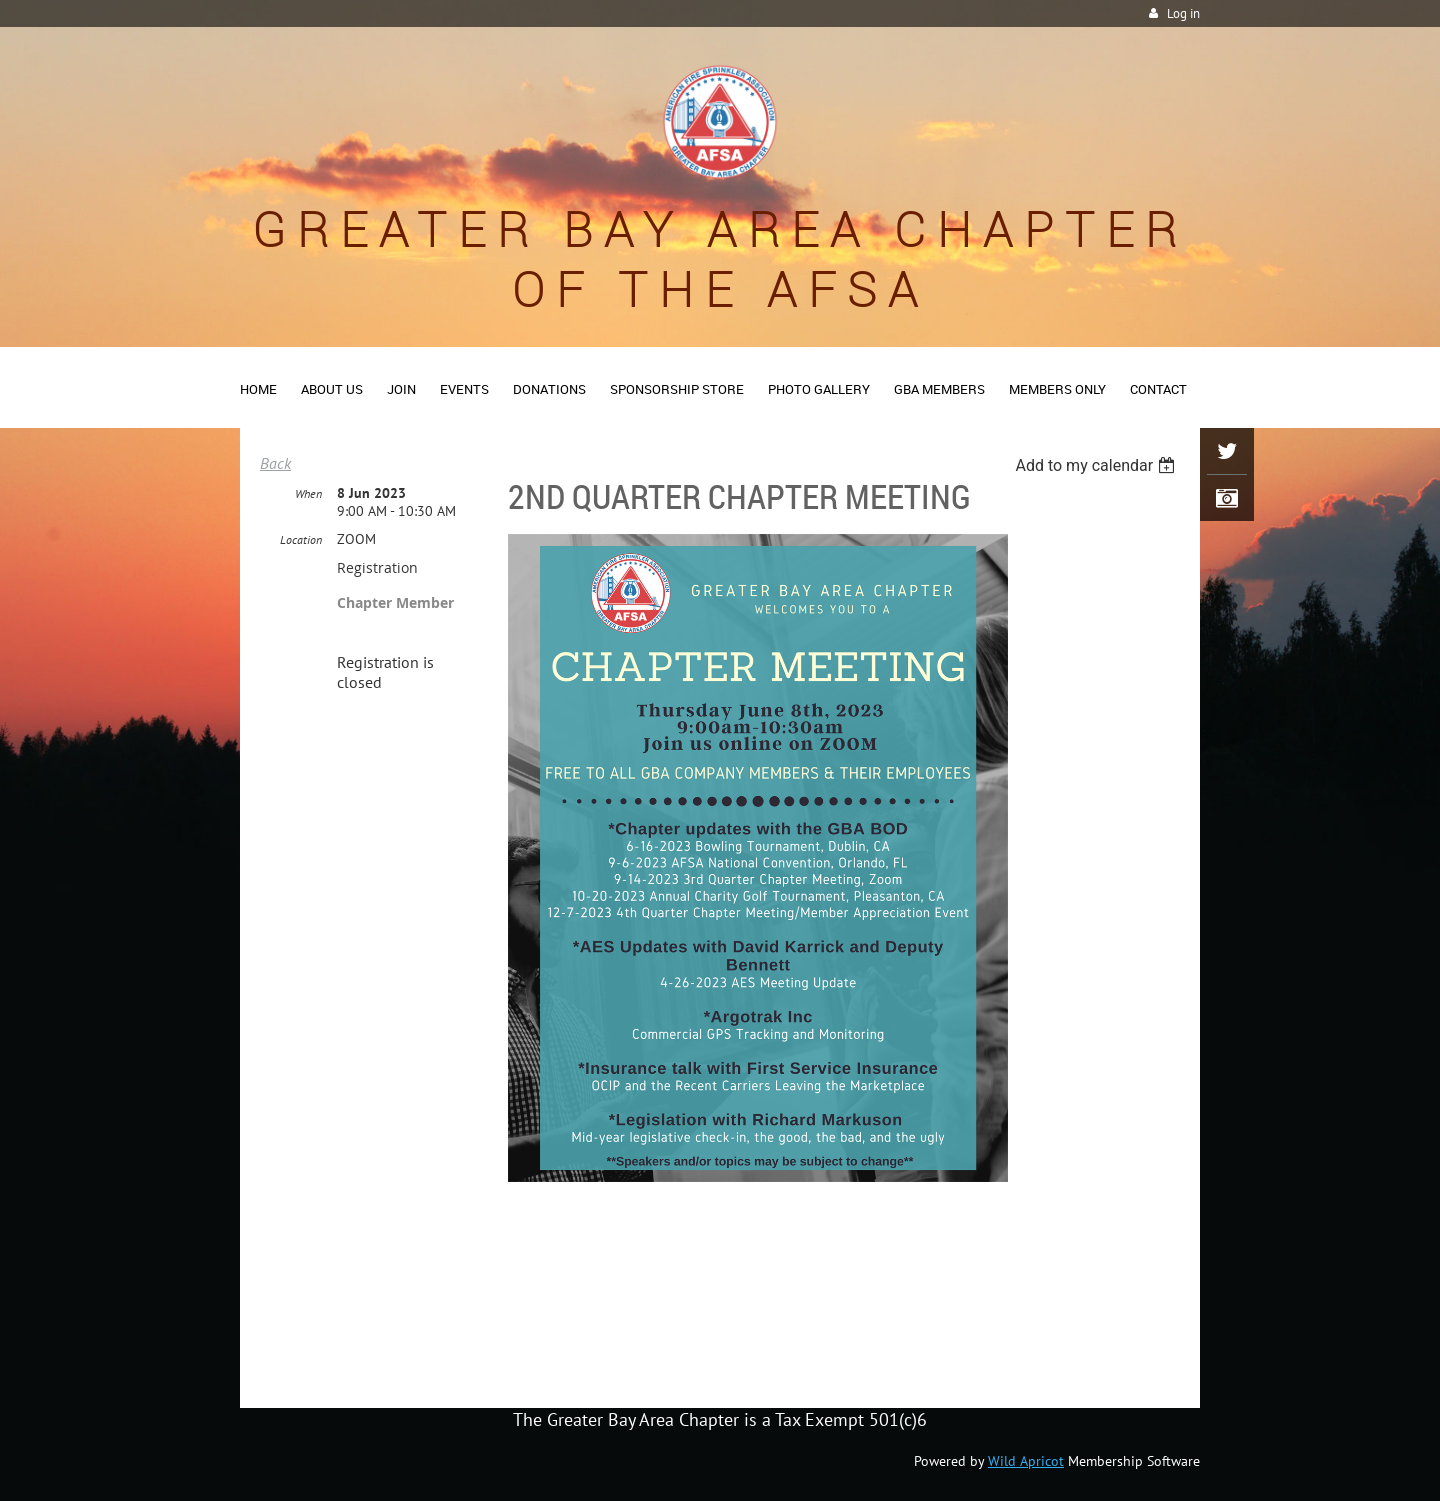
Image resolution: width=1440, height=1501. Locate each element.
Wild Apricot (1026, 1461)
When (308, 493)
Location (301, 539)
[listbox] (1097, 465)
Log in (1183, 13)
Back (275, 463)
